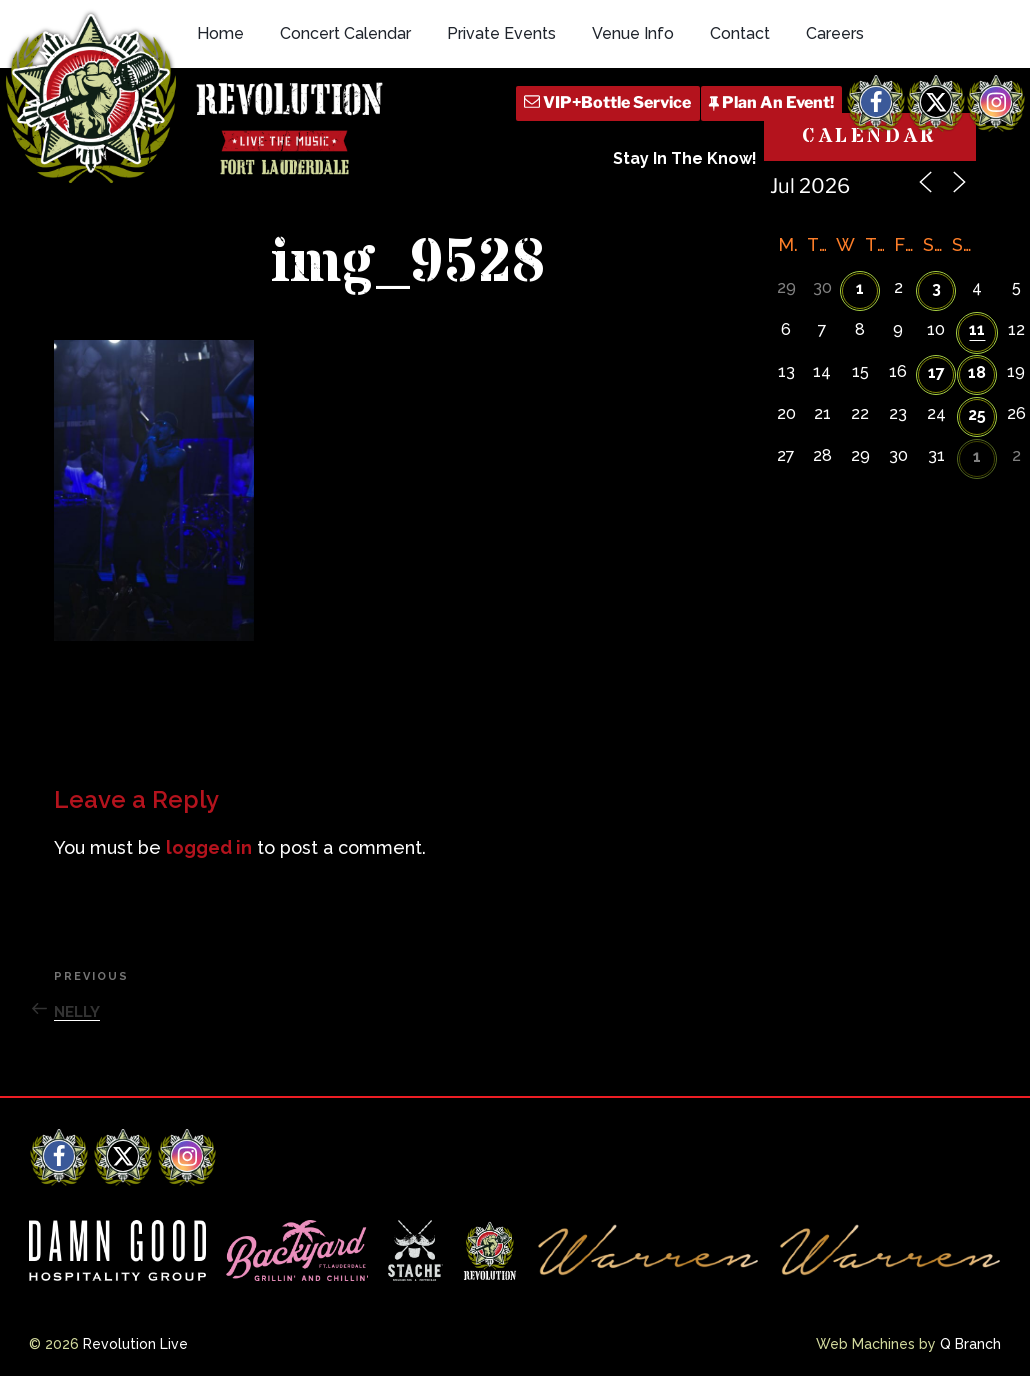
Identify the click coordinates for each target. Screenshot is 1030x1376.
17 (936, 372)
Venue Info (633, 33)
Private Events (501, 33)
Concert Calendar (345, 33)
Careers (835, 33)
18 (977, 372)
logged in (209, 847)
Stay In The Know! (685, 158)
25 (977, 414)
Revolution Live (135, 1344)
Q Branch (970, 1344)
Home (220, 33)
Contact (740, 33)
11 (977, 329)
